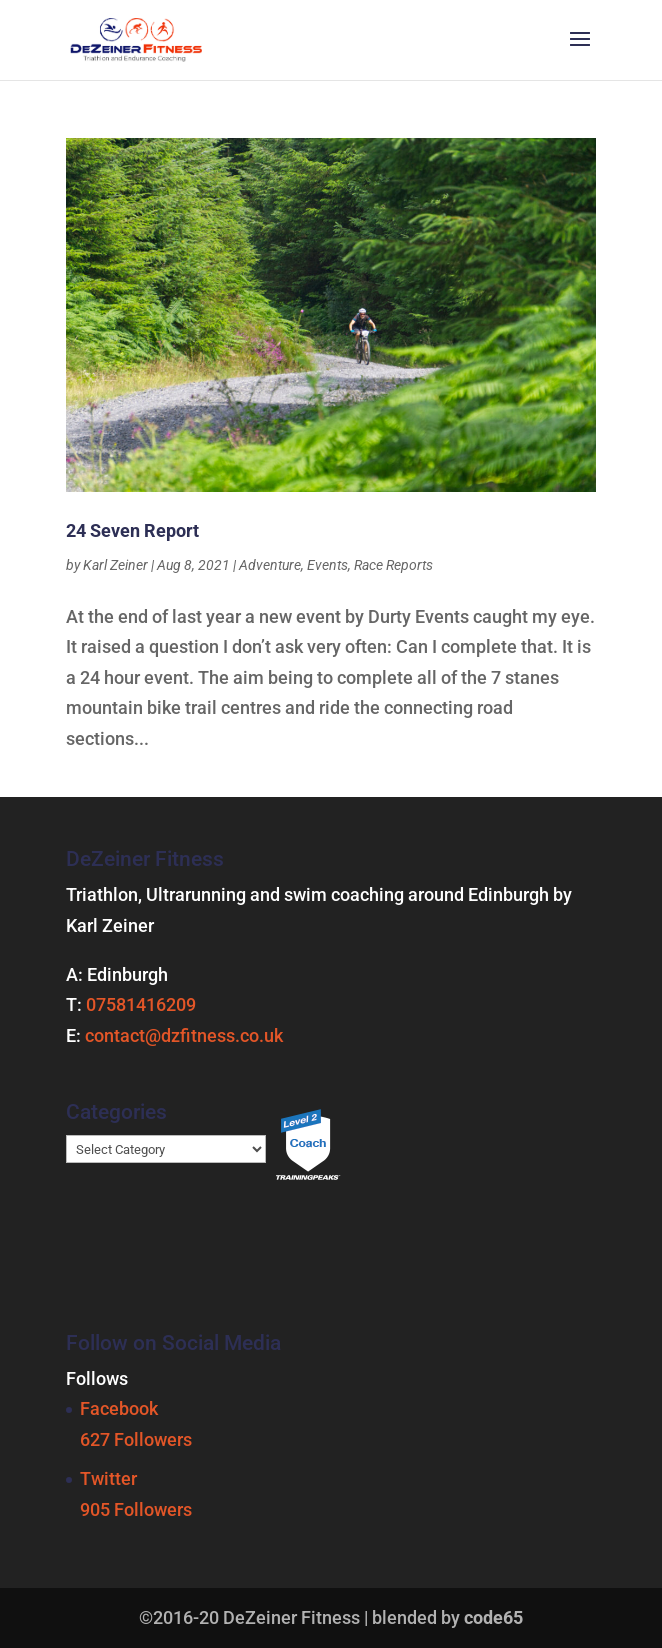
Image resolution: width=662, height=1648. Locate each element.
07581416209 (141, 1004)
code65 (493, 1617)
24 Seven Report (132, 530)
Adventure (270, 565)
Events (327, 565)
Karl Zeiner (115, 565)
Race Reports (393, 565)
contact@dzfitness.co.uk (184, 1035)
